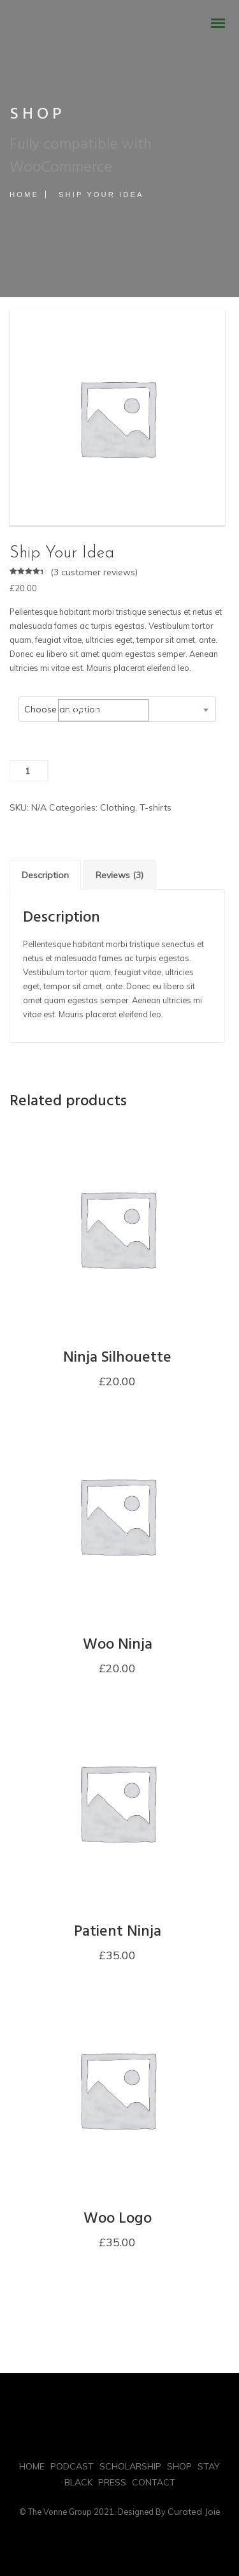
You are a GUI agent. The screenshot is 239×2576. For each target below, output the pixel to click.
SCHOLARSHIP (130, 2466)
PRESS (112, 2482)
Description (45, 875)
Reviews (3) (119, 875)
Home (24, 194)
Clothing (117, 807)
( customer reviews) (94, 572)
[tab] (45, 875)
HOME (32, 2466)
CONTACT (153, 2482)
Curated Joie (194, 2511)
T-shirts (155, 807)
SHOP (179, 2466)
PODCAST (72, 2466)
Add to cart (103, 709)
